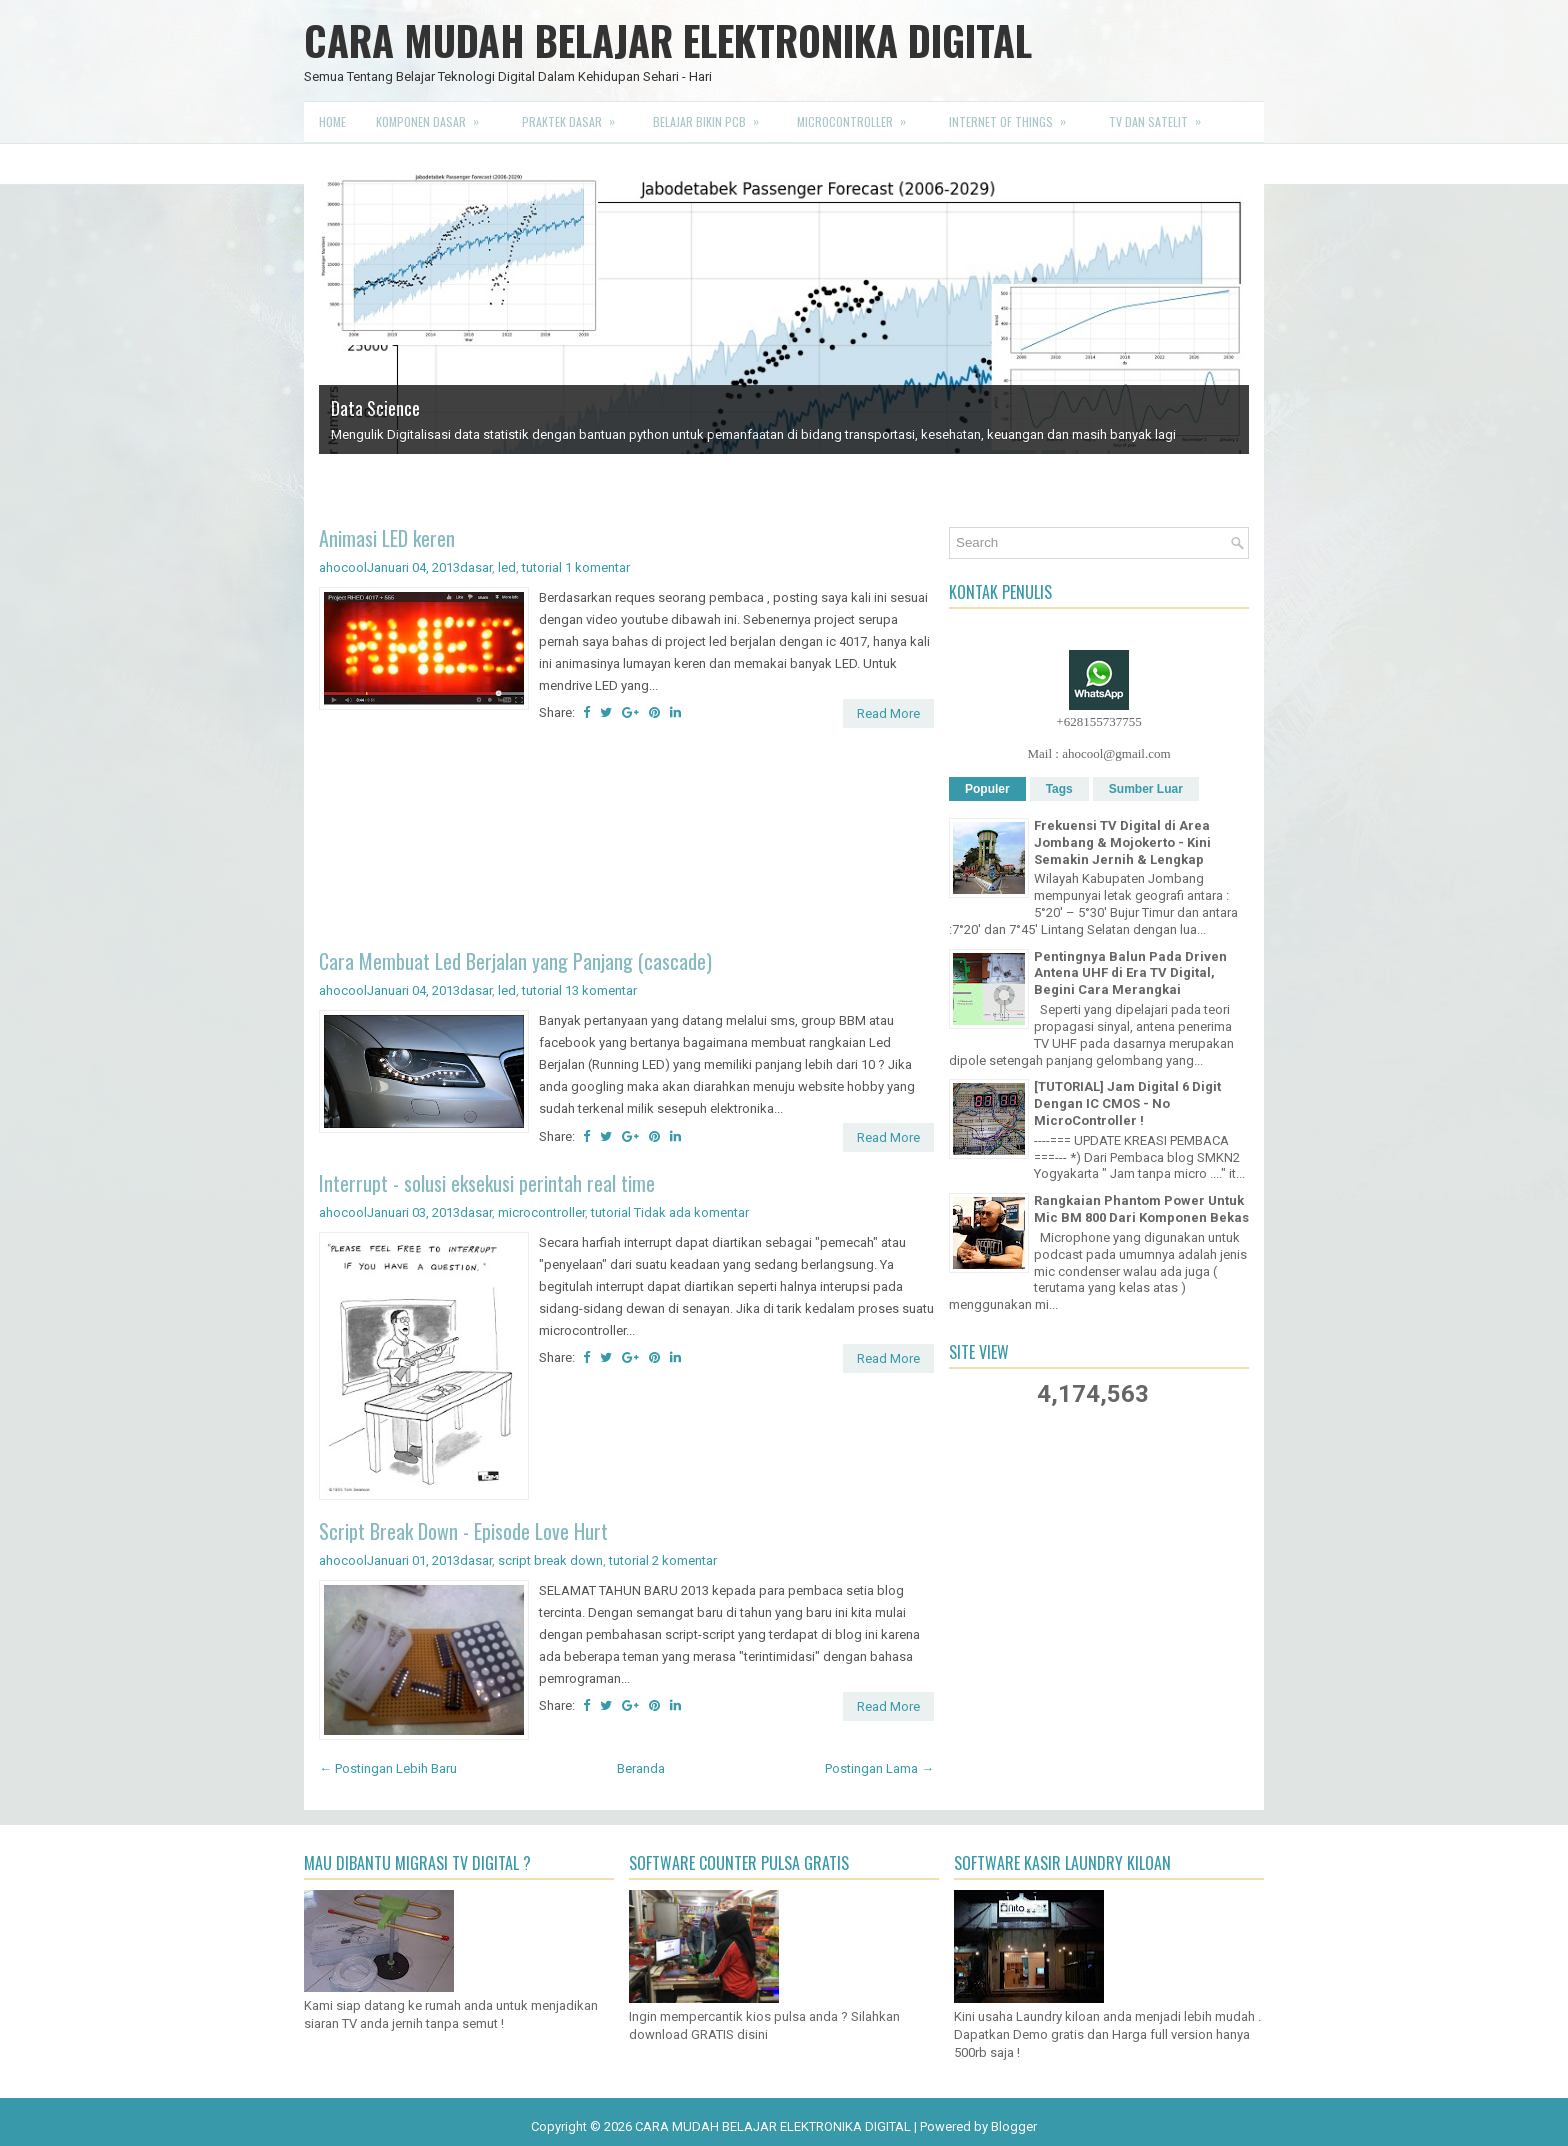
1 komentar (597, 567)
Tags (1059, 789)
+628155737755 (1098, 721)
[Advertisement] (626, 841)
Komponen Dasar (434, 116)
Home (332, 121)
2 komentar (684, 1560)
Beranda (641, 1768)
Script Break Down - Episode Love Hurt (463, 1531)
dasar (476, 567)
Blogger (1014, 2126)
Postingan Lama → (879, 1768)
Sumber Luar (1146, 789)
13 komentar (601, 990)
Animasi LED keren (387, 538)
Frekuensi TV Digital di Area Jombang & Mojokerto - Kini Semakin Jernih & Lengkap (1122, 842)
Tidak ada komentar (691, 1212)
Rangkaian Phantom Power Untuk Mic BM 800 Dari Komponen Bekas (1141, 1209)
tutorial (542, 567)
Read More (888, 713)
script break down (550, 1560)
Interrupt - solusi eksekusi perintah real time (487, 1183)
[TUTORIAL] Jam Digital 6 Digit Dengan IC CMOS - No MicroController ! (1127, 1103)
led (507, 567)
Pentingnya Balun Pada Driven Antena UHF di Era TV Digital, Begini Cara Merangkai (1130, 973)
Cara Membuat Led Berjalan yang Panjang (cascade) (515, 961)
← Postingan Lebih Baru (388, 1768)
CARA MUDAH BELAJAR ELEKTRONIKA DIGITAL (668, 40)
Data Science (375, 408)
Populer (987, 789)
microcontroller (541, 1212)
